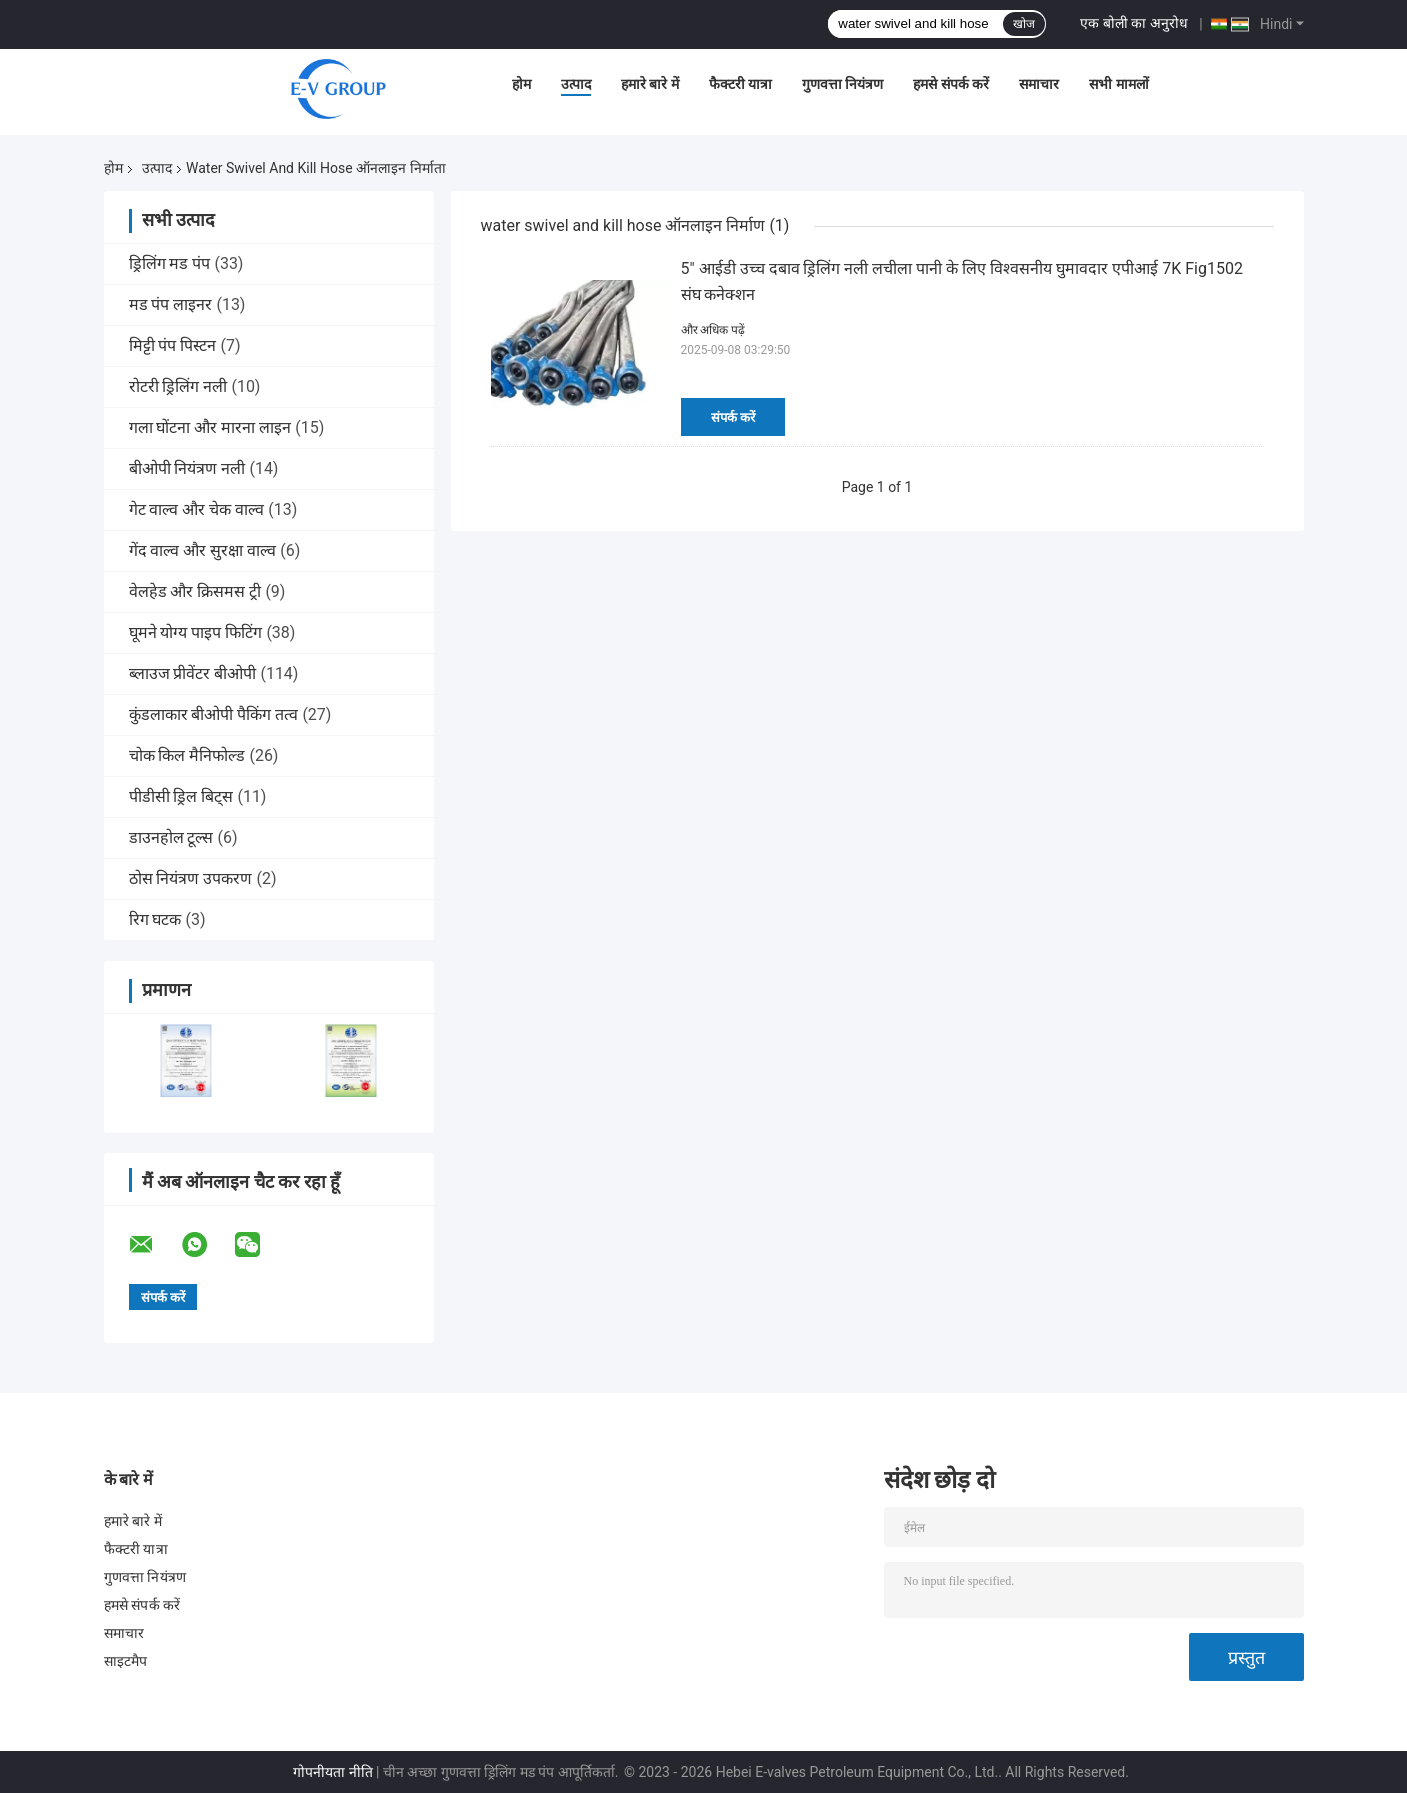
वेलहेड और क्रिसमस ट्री (195, 591)
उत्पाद (576, 84)
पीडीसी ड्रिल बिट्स (181, 796)
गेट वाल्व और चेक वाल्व (197, 509)
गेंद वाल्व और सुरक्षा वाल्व (203, 550)
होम (521, 84)
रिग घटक (155, 919)
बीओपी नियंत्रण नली (187, 468)
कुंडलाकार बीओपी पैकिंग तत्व (214, 714)
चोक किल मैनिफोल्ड (187, 755)
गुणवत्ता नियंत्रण (842, 84)
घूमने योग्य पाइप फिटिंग (196, 632)
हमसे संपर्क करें (951, 84)
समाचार (1039, 84)
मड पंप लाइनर (171, 304)
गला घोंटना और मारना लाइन (210, 427)
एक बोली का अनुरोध (1133, 23)
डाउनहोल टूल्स (171, 837)
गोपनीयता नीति (332, 1772)
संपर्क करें (733, 417)
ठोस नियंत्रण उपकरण (191, 878)
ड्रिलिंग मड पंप (170, 263)
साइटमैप (126, 1661)
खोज (1024, 24)
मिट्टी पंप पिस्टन (173, 345)
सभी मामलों (1118, 84)
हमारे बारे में (650, 84)
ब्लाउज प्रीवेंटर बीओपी (193, 673)
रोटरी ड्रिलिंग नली (178, 386)
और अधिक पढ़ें (713, 330)
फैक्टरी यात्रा (740, 84)
